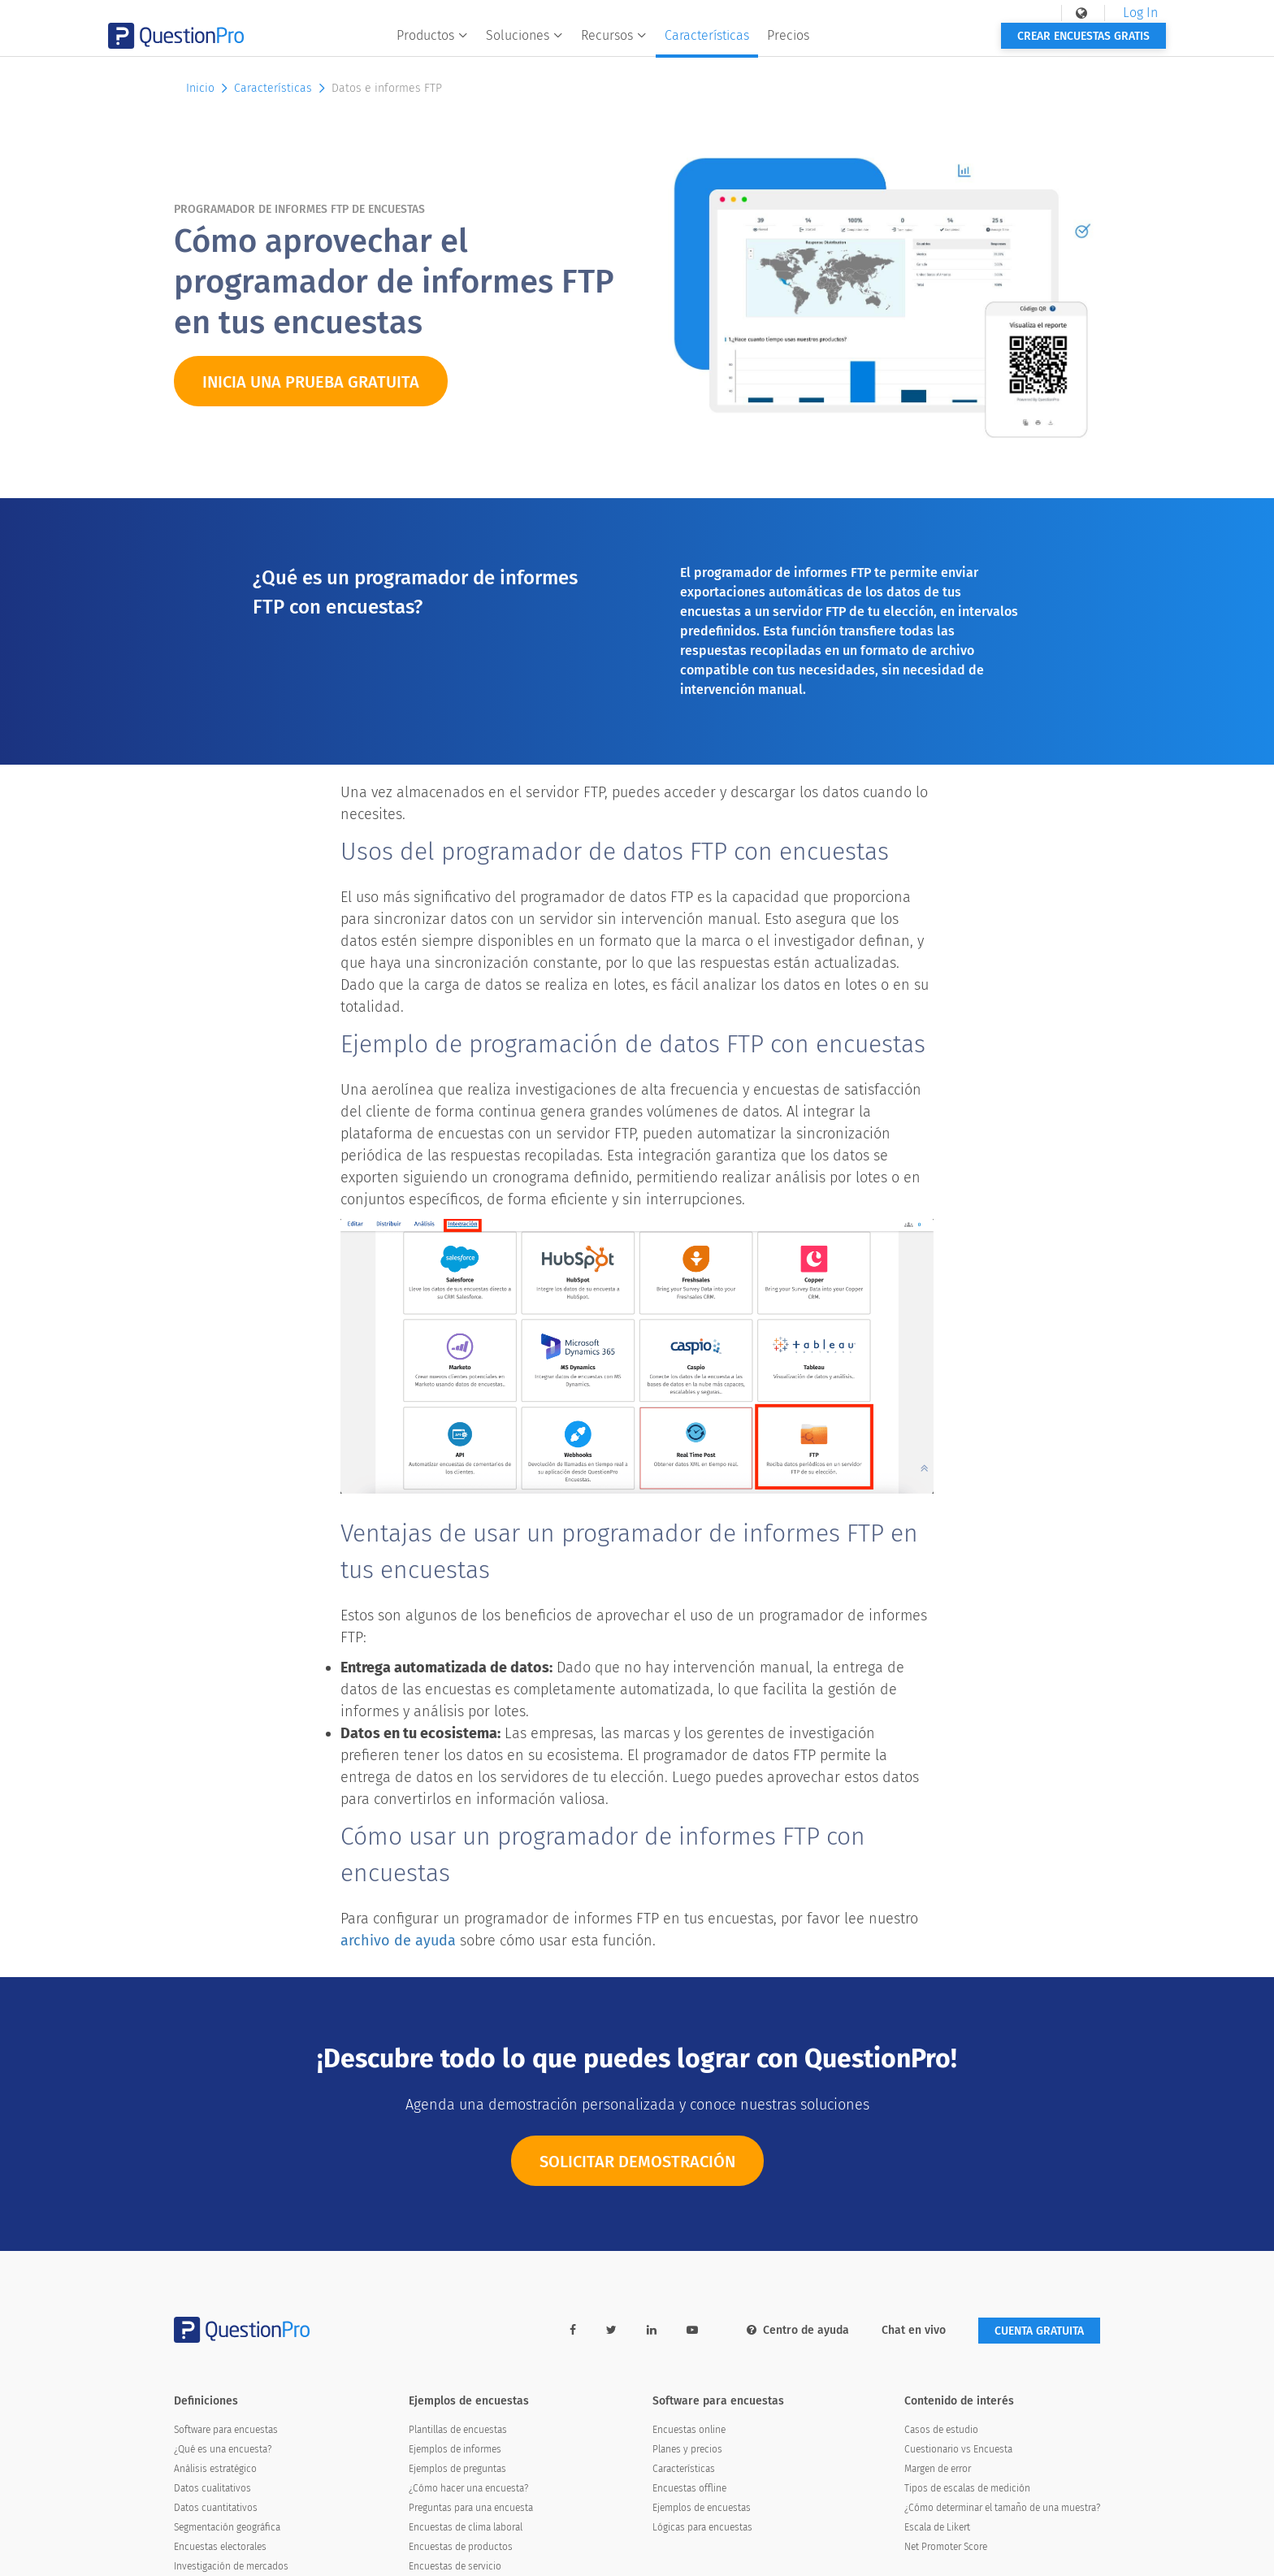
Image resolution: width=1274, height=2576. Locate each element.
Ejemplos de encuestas (701, 2507)
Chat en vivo (914, 2330)
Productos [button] (482, 46)
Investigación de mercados (231, 2566)
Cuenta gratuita (1039, 2331)
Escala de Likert (937, 2527)
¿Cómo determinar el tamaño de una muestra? (1002, 2507)
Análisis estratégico (215, 2468)
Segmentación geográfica (227, 2527)
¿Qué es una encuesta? (222, 2449)
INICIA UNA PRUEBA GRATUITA (310, 382)
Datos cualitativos (212, 2488)
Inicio (208, 88)
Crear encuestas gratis (1017, 47)
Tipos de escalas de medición (967, 2488)
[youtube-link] (692, 2330)
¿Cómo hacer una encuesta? (468, 2488)
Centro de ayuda (798, 2330)
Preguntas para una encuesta (471, 2507)
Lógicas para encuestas (702, 2527)
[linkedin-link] (651, 2330)
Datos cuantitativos (216, 2507)
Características (756, 46)
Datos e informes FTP (387, 88)
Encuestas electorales (220, 2546)
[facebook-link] (573, 2330)
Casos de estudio (941, 2429)
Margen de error (937, 2468)
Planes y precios (687, 2449)
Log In (1074, 12)
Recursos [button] (663, 46)
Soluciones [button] (574, 46)
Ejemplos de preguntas (457, 2468)
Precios (838, 46)
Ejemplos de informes (455, 2449)
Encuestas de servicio (455, 2566)
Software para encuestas (226, 2429)
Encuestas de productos (461, 2546)
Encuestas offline (689, 2488)
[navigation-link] (1017, 13)
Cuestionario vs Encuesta (958, 2449)
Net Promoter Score (945, 2546)
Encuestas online (689, 2429)
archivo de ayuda (398, 1940)
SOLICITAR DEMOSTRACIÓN (637, 2166)
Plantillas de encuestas (458, 2429)
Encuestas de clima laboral (465, 2527)
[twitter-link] (611, 2330)
